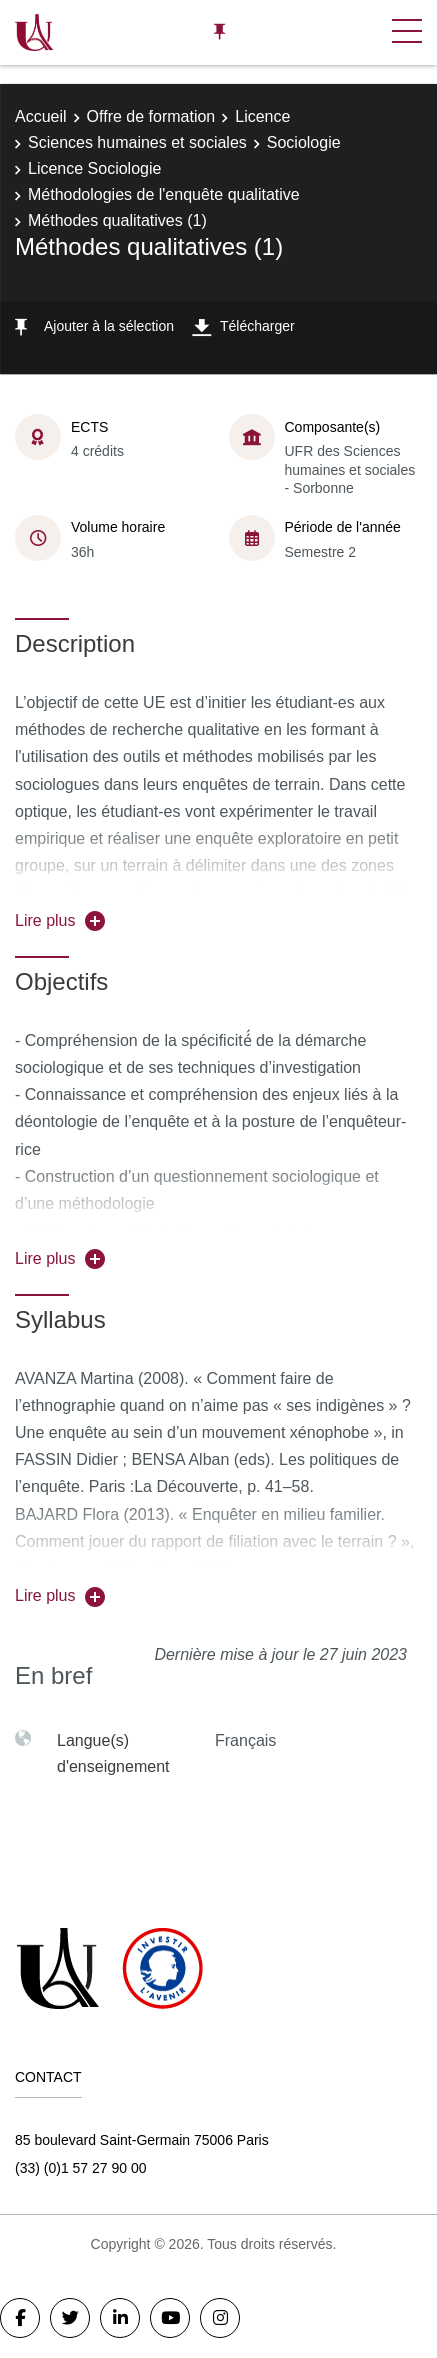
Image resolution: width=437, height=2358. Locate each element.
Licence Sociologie (94, 168)
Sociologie (304, 142)
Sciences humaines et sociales (137, 142)
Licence (262, 116)
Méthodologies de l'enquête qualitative (164, 194)
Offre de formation (151, 116)
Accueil (41, 116)
